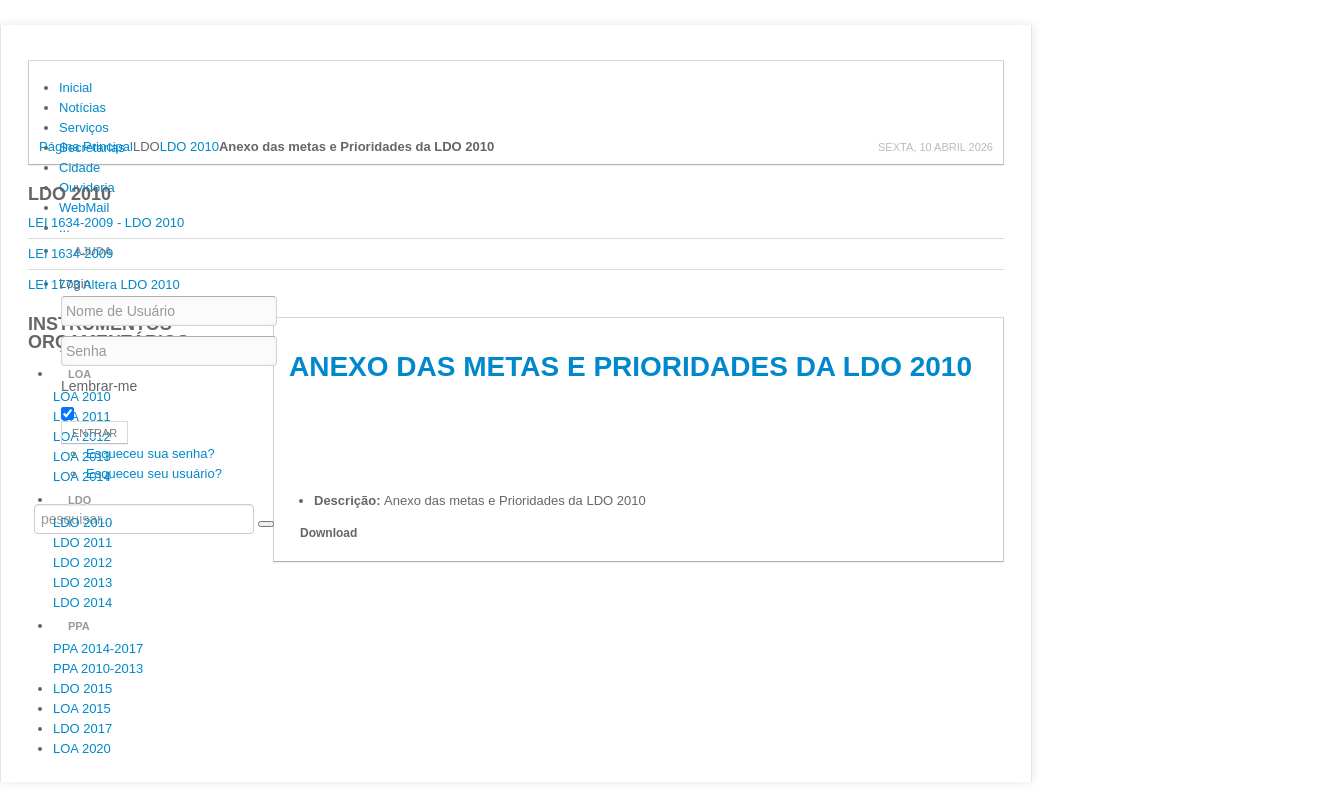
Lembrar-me (99, 386)
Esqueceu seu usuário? (154, 473)
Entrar (94, 433)
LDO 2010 (189, 146)
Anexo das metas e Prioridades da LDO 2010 (630, 366)
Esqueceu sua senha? (150, 453)
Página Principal (86, 146)
